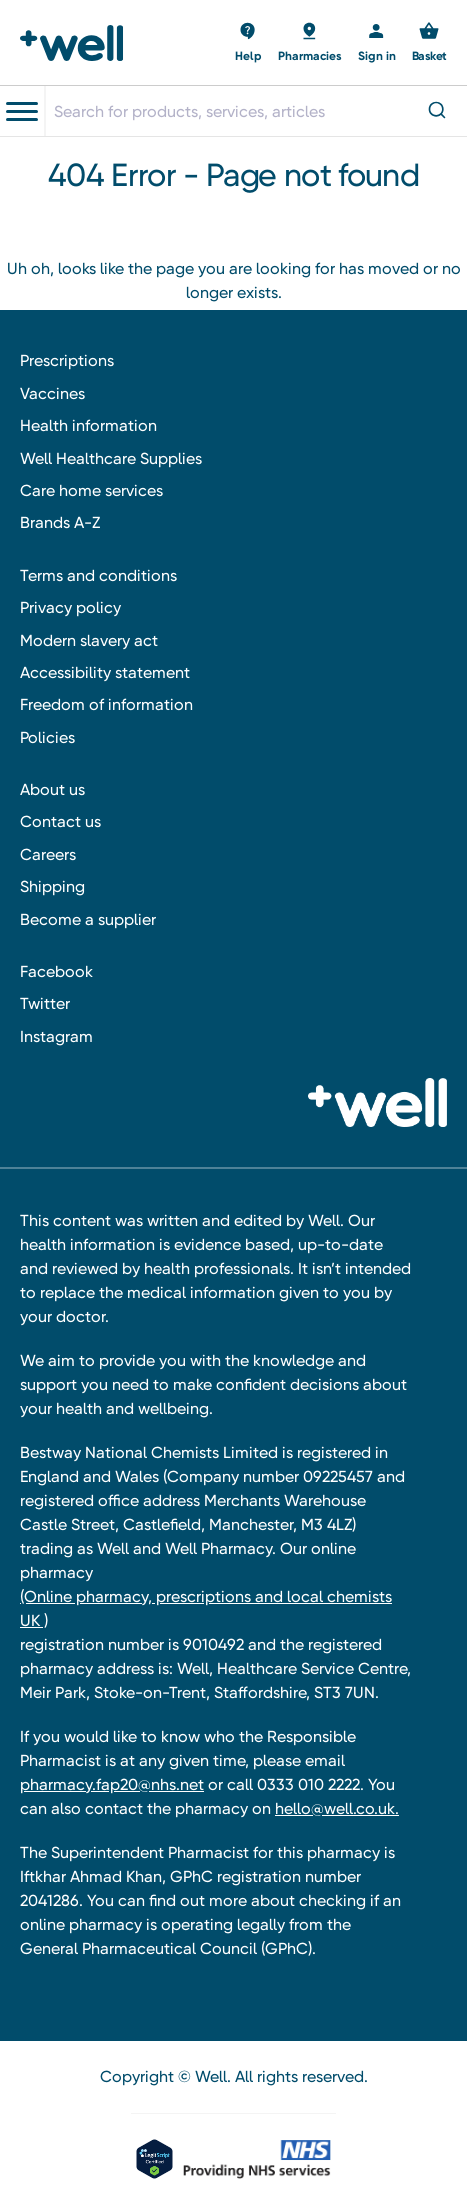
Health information (88, 425)
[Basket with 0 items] (248, 43)
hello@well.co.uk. (337, 1808)
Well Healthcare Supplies (111, 458)
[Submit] (435, 111)
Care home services (91, 490)
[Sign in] (377, 43)
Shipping (52, 886)
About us (52, 789)
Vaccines (52, 393)
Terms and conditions (98, 575)
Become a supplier (88, 919)
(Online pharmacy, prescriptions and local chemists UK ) (206, 1608)
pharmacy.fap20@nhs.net (112, 1784)
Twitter (45, 1003)
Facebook (56, 971)
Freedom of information (106, 704)
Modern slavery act (89, 640)
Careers (48, 854)
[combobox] (255, 111)
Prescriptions (67, 360)
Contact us (60, 821)
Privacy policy (70, 607)
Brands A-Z (60, 522)
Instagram (56, 1036)
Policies (47, 737)
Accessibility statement (105, 672)
